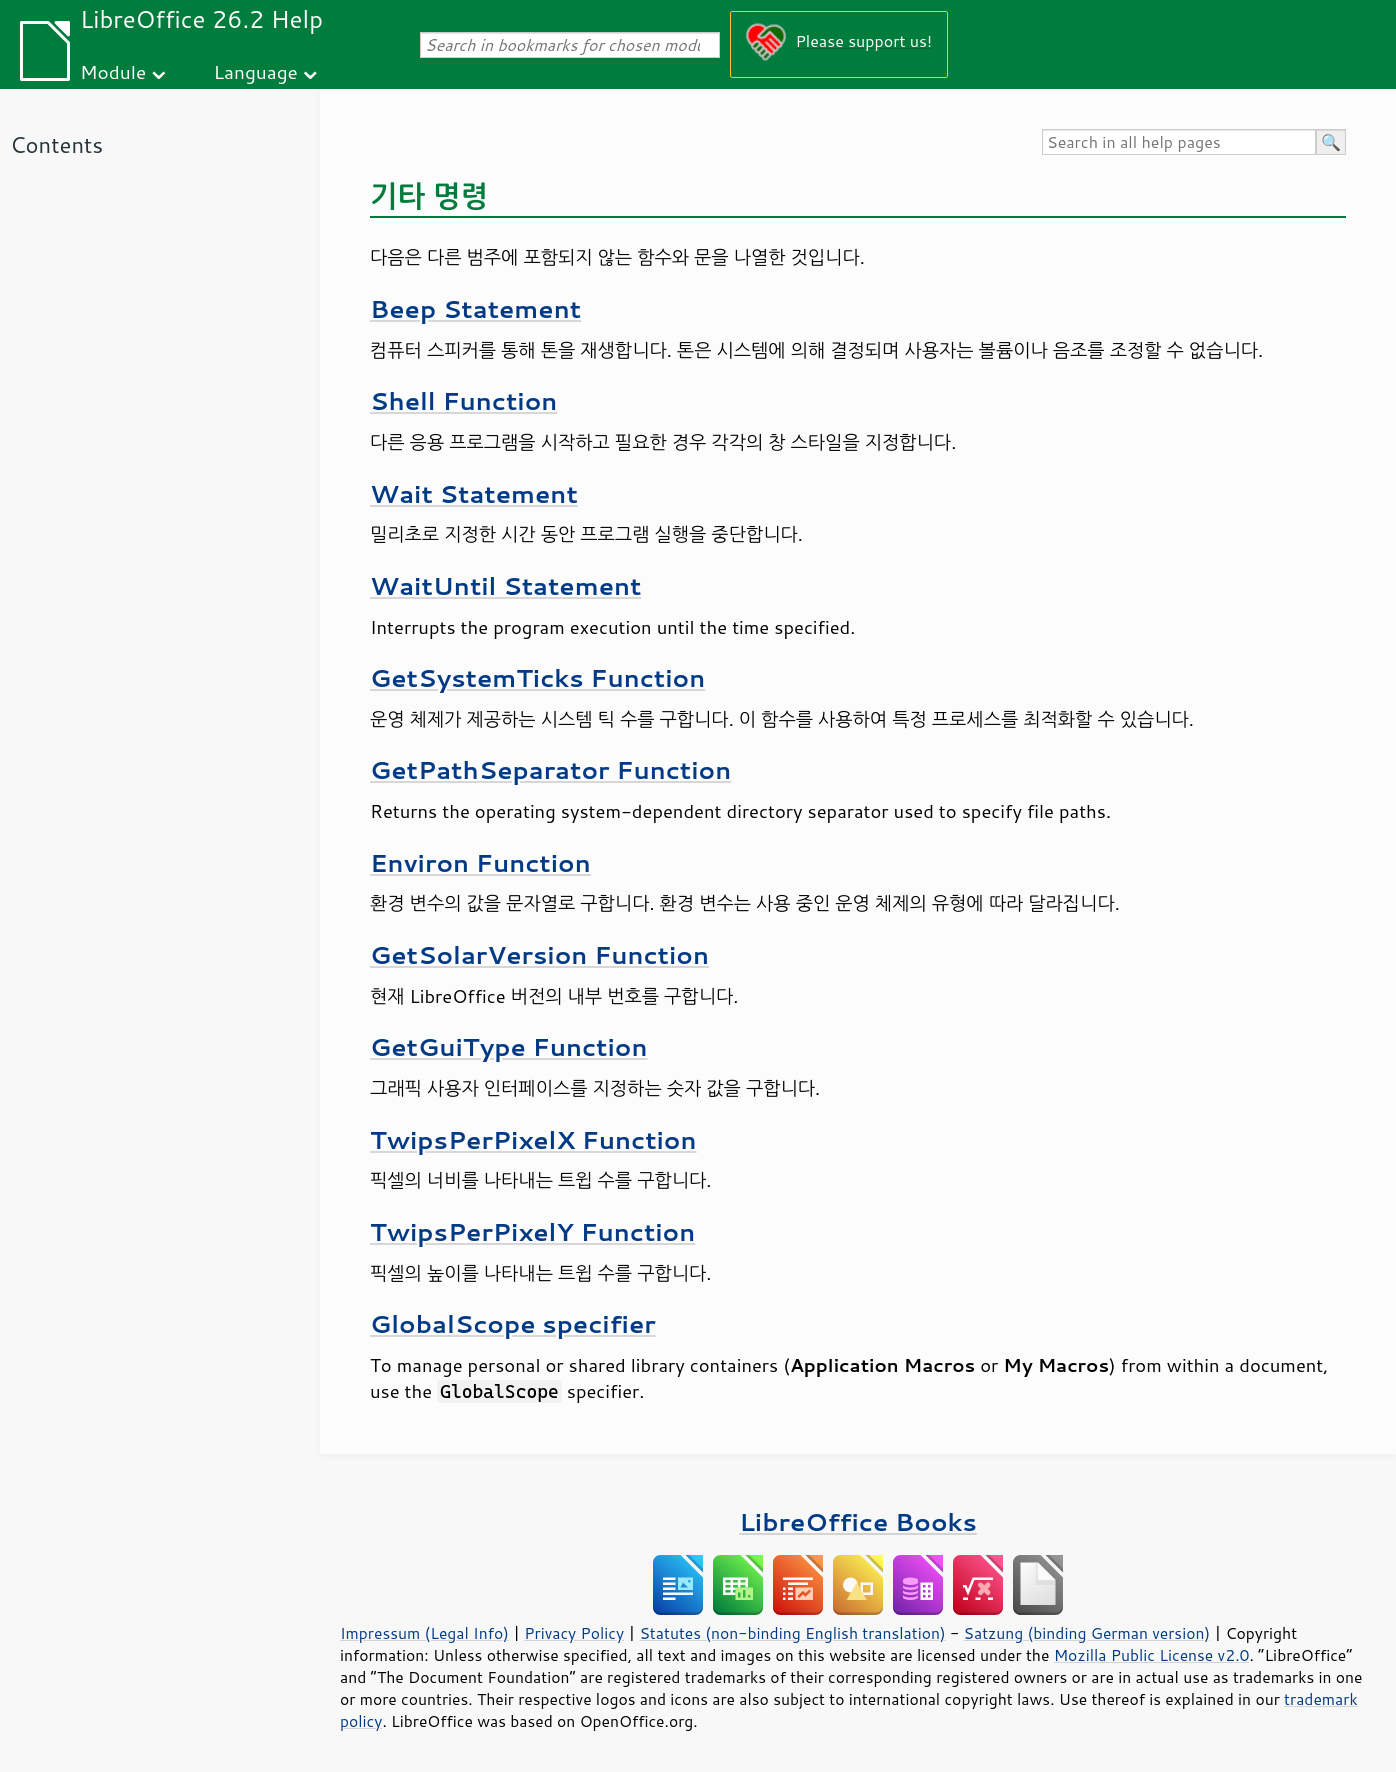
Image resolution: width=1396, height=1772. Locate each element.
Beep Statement (475, 308)
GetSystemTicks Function (537, 677)
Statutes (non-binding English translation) (792, 1633)
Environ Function (480, 862)
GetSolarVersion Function (539, 954)
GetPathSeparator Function (550, 769)
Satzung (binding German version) (1087, 1633)
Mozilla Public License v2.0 (1152, 1655)
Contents (56, 144)
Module (113, 71)
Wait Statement (474, 493)
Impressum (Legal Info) (424, 1633)
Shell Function (463, 400)
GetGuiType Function (508, 1046)
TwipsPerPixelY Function (532, 1231)
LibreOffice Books (858, 1521)
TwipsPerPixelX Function (533, 1139)
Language (256, 71)
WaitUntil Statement (505, 585)
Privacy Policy (574, 1633)
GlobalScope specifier (513, 1323)
